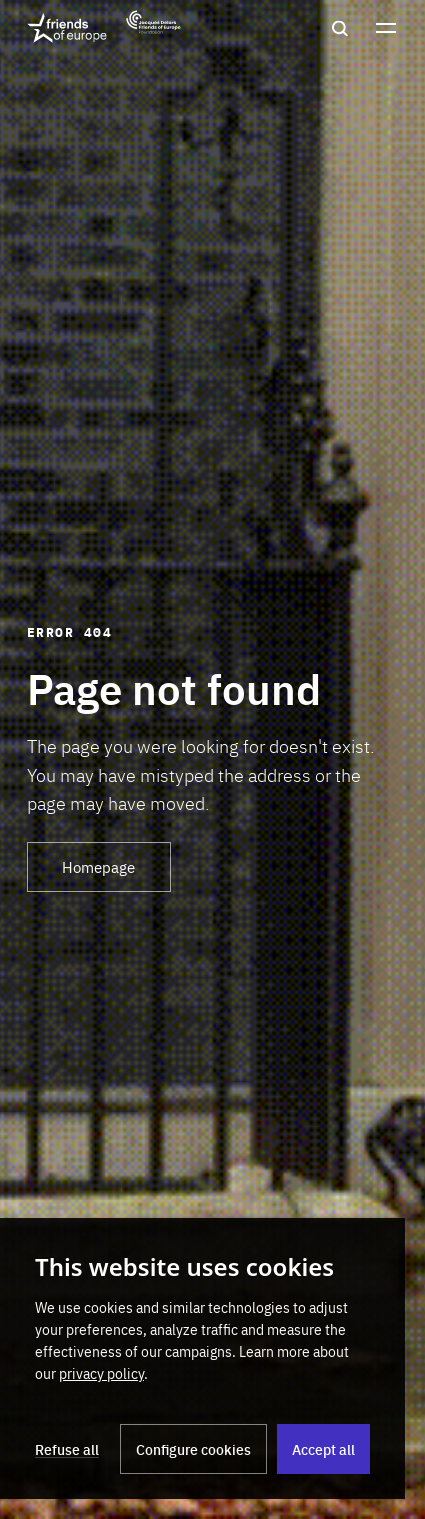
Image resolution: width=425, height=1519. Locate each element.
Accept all (323, 1449)
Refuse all (67, 1449)
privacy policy (101, 1373)
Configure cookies (193, 1449)
